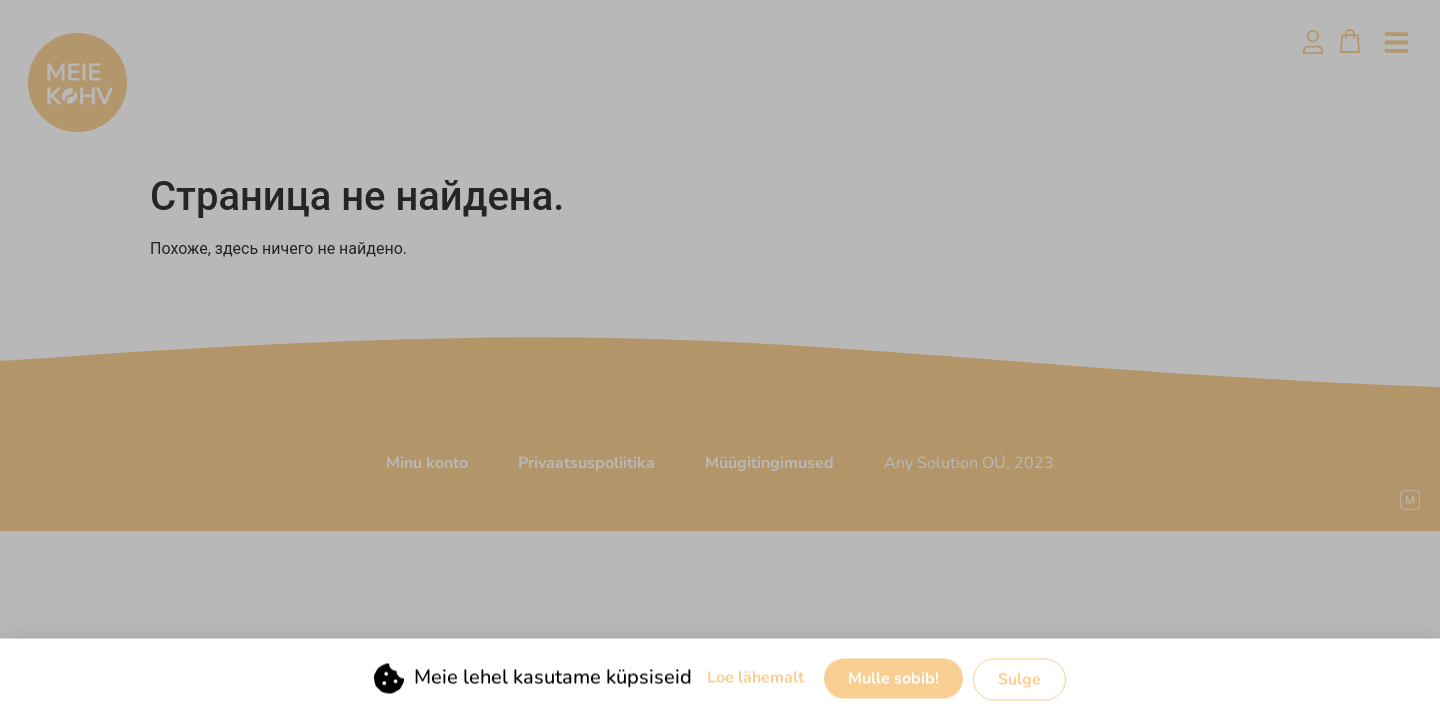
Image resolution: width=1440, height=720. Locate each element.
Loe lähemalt (755, 678)
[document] (720, 360)
